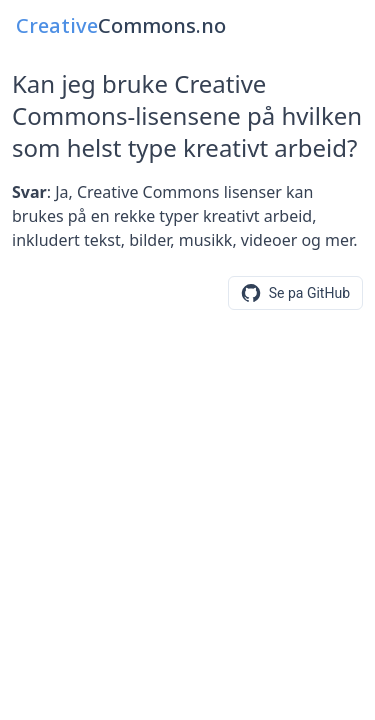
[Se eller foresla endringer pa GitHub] (295, 293)
